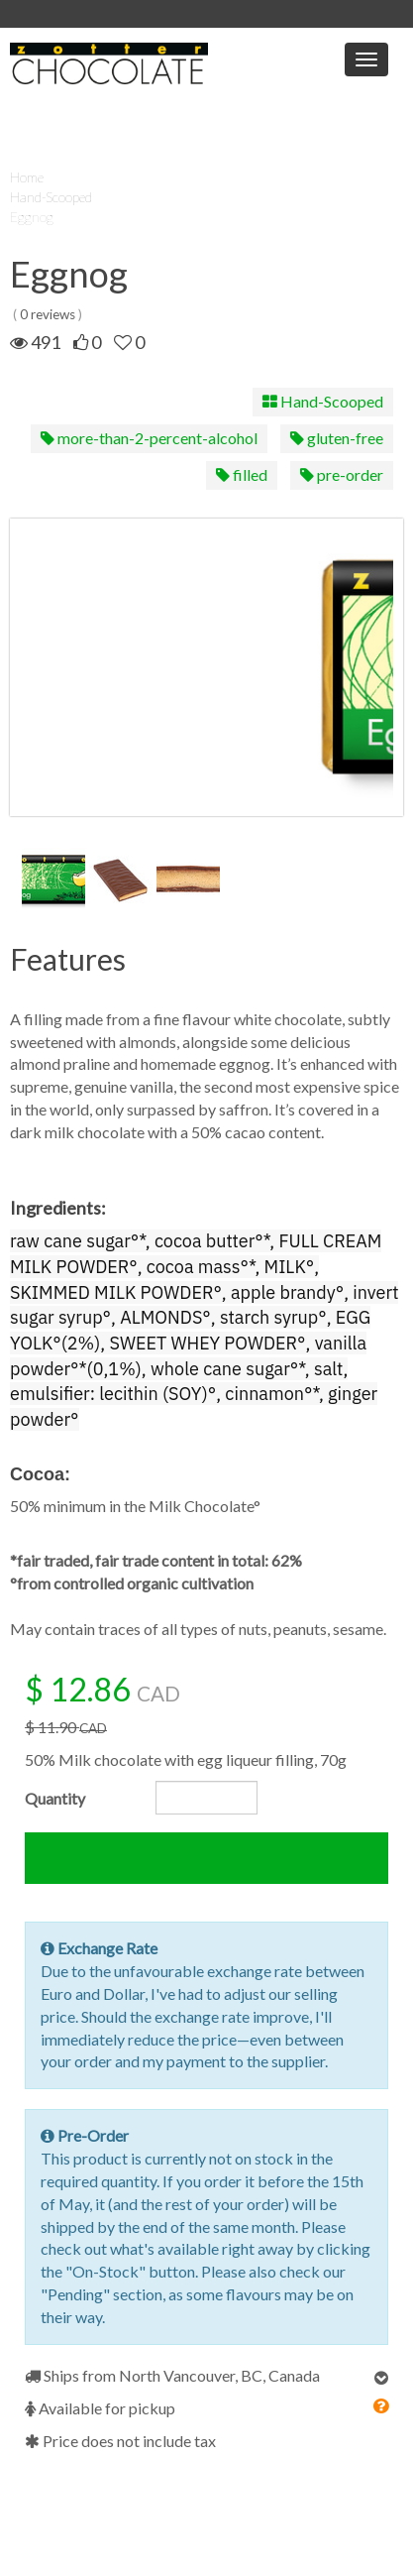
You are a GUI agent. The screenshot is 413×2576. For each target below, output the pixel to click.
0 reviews (47, 314)
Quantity (55, 1798)
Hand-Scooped (51, 196)
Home (27, 177)
